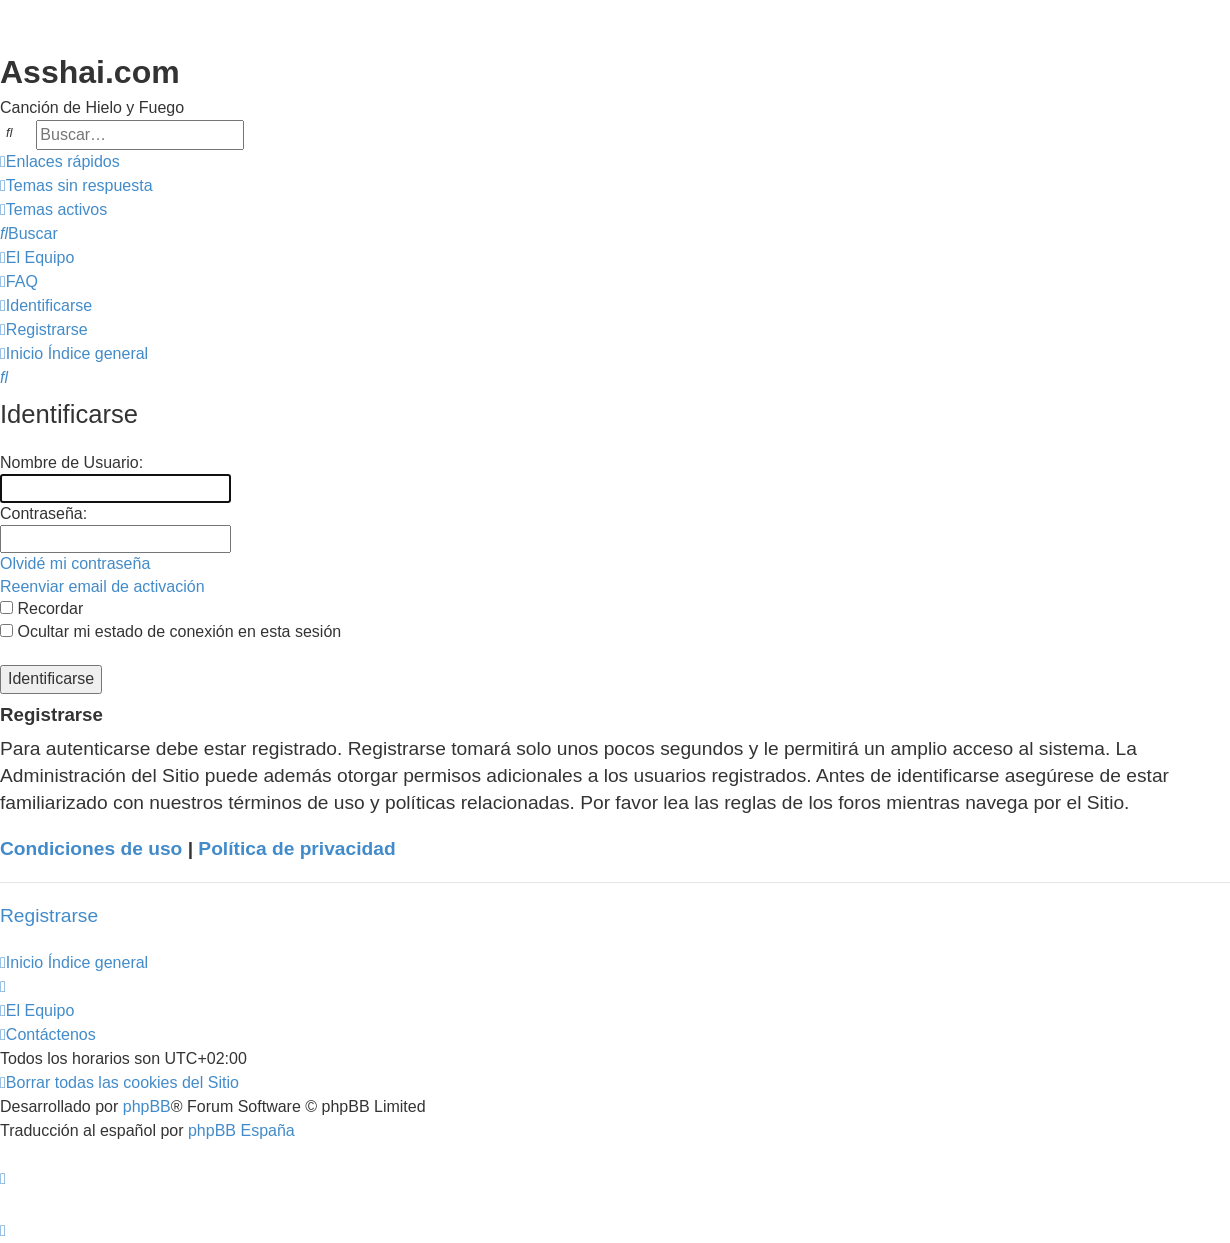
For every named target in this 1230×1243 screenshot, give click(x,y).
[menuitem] (76, 186)
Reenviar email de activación (102, 586)
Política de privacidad (296, 848)
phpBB (147, 1106)
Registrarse (49, 915)
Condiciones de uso (91, 848)
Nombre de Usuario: (71, 462)
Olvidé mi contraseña (75, 563)
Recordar (41, 608)
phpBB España (241, 1130)
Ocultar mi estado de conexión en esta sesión (170, 631)
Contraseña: (43, 513)
